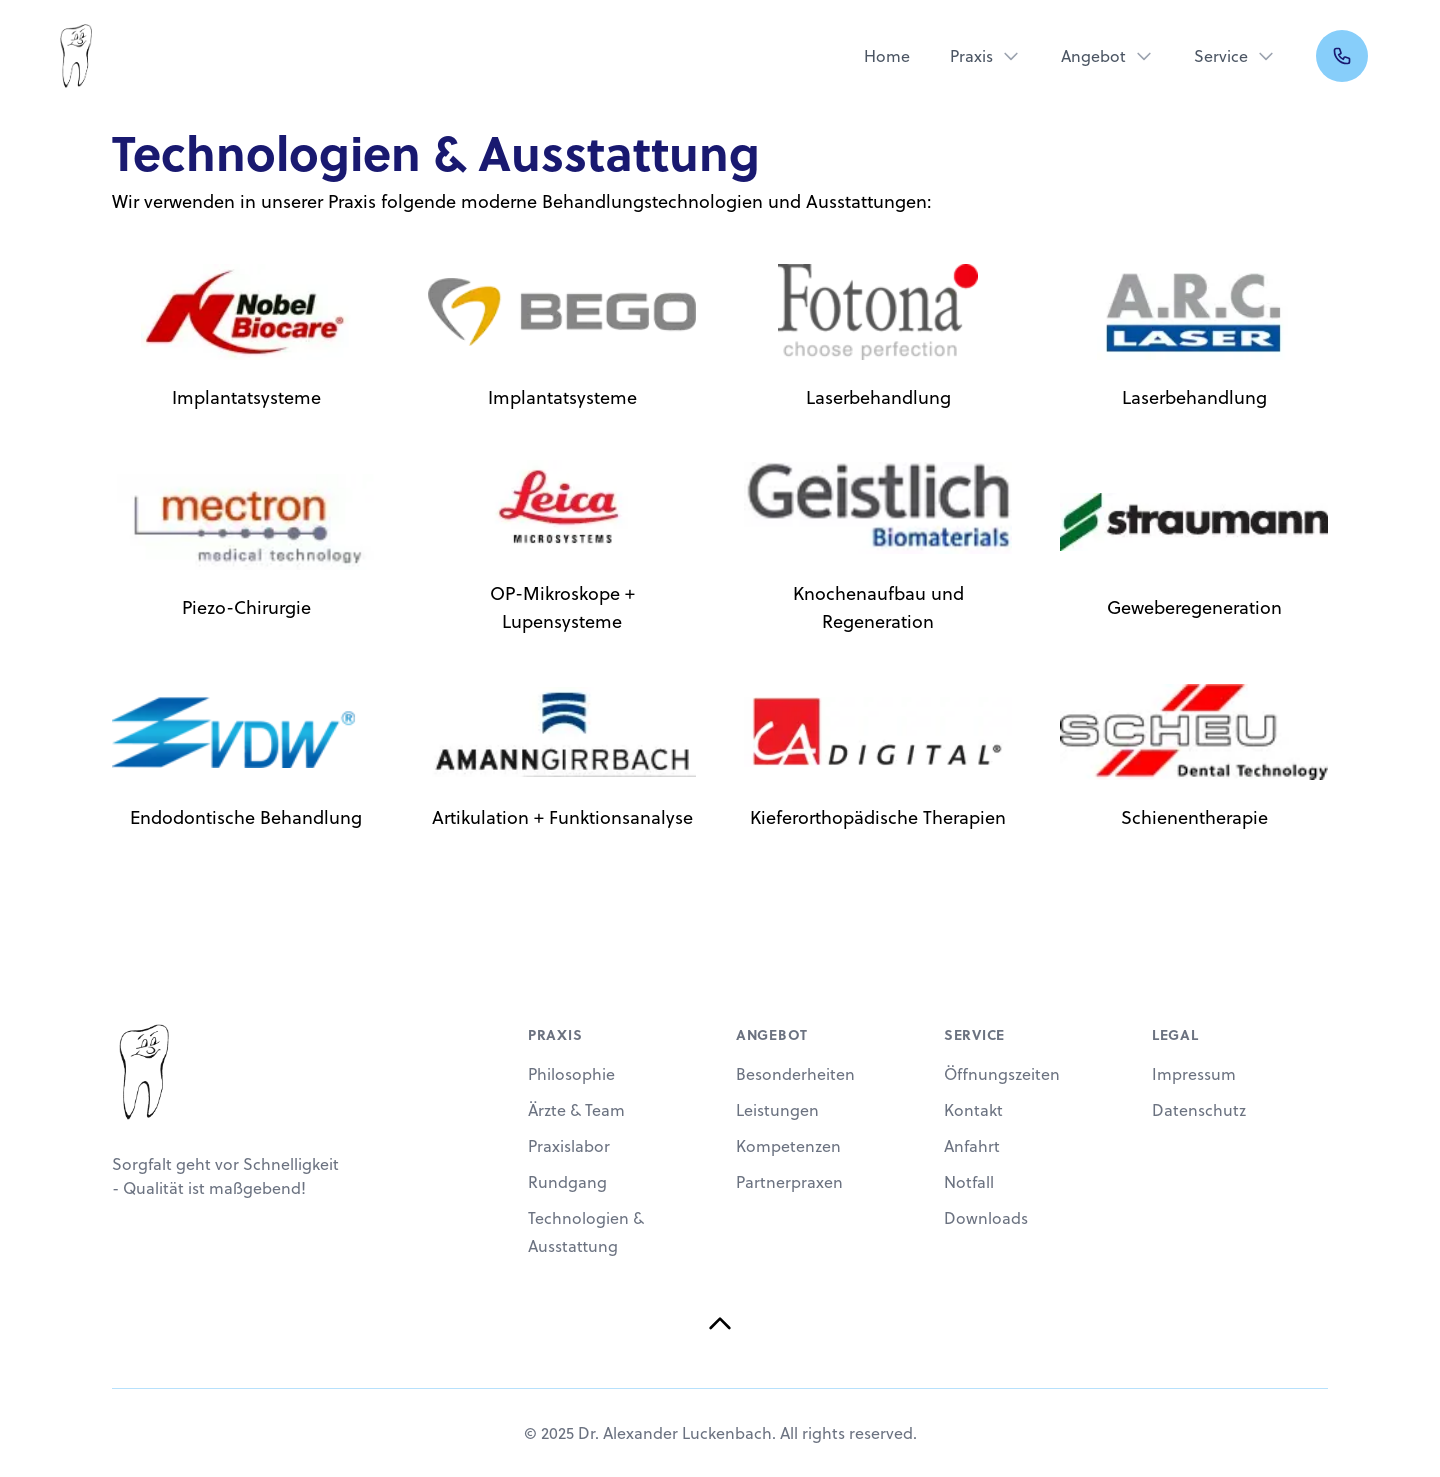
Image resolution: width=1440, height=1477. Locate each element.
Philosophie (571, 1074)
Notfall (969, 1182)
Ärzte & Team (576, 1110)
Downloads (986, 1218)
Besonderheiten (795, 1074)
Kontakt (973, 1110)
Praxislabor (569, 1146)
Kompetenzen (788, 1146)
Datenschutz (1199, 1110)
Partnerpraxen (789, 1182)
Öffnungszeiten (1002, 1074)
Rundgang (567, 1182)
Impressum (1194, 1074)
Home (887, 56)
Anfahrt (972, 1146)
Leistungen (777, 1110)
